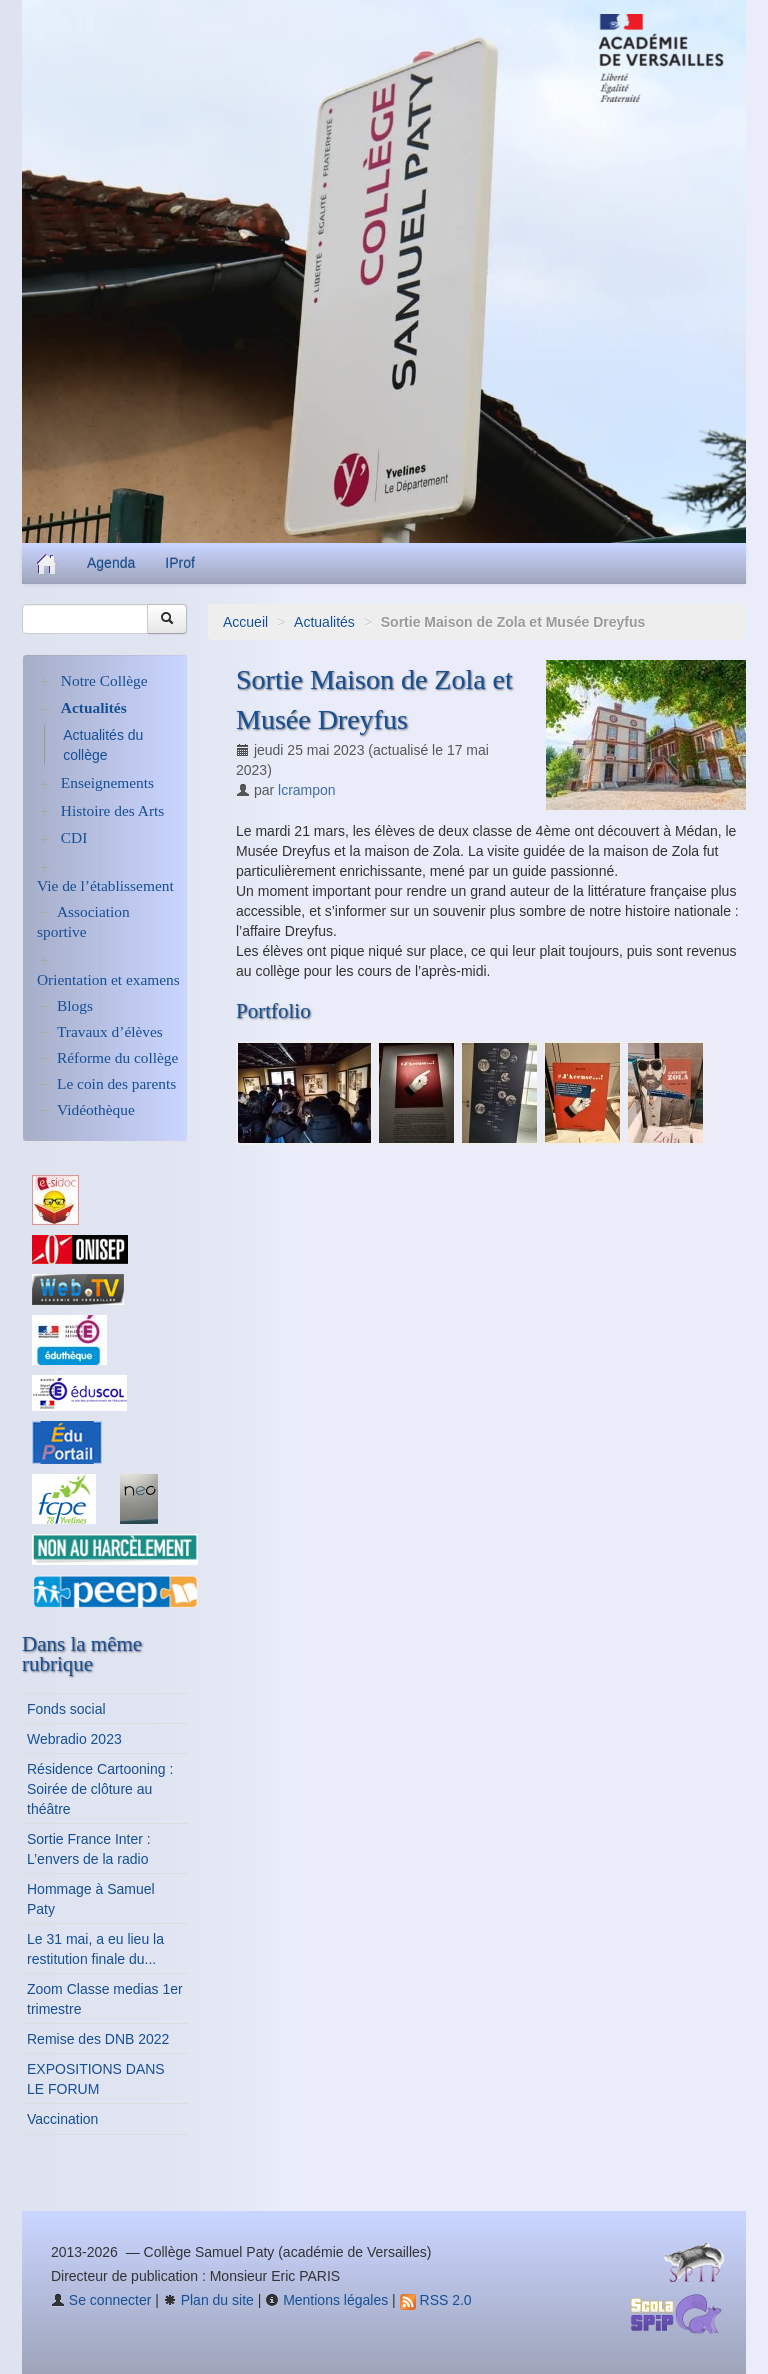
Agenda (111, 563)
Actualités (324, 622)
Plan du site (208, 2300)
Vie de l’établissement (105, 885)
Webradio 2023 (74, 1739)
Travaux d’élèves (110, 1031)
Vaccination (62, 2119)
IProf (180, 563)
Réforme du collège (117, 1057)
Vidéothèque (96, 1109)
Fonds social (66, 1709)
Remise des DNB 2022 (98, 2039)
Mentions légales (326, 2300)
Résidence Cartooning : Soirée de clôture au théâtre (100, 1789)
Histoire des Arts (112, 810)
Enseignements (107, 782)
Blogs (75, 1005)
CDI (74, 837)
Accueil (245, 622)
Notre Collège (104, 680)
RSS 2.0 (436, 2300)
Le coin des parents (116, 1083)
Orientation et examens (108, 979)
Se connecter (101, 2300)
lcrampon (307, 790)
